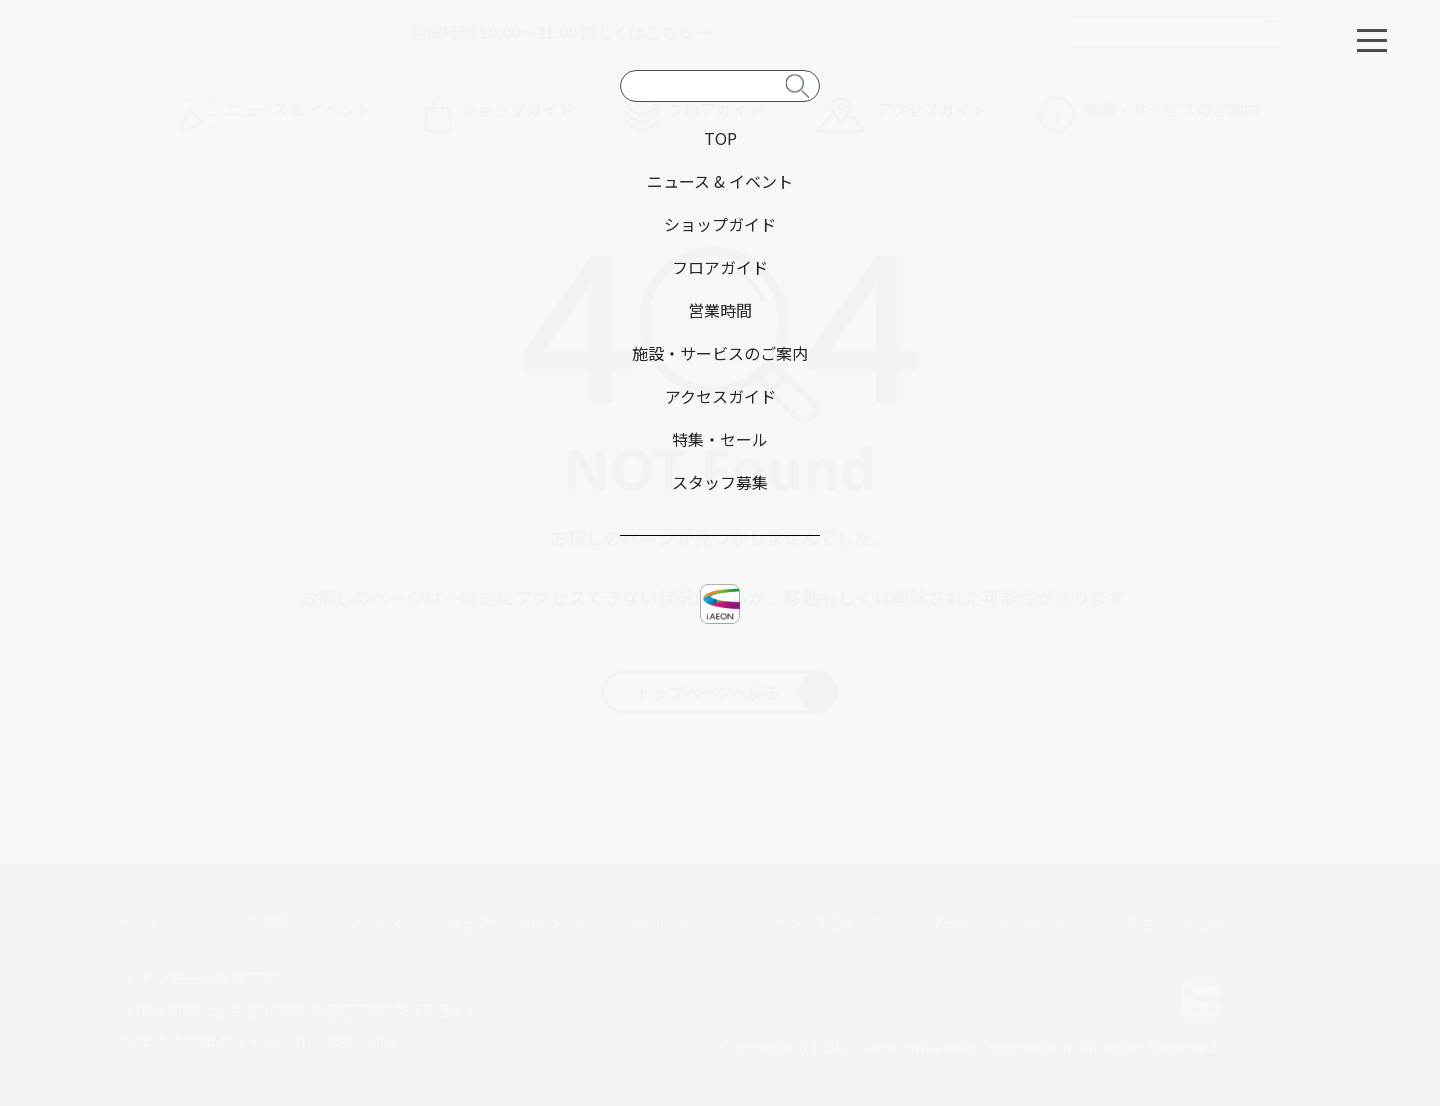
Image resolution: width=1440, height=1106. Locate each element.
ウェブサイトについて (517, 923)
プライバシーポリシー (999, 923)
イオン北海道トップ (822, 923)
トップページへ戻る (736, 692)
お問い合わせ (673, 923)
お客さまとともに (1169, 923)
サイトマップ (162, 923)
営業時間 (276, 923)
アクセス (375, 923)
